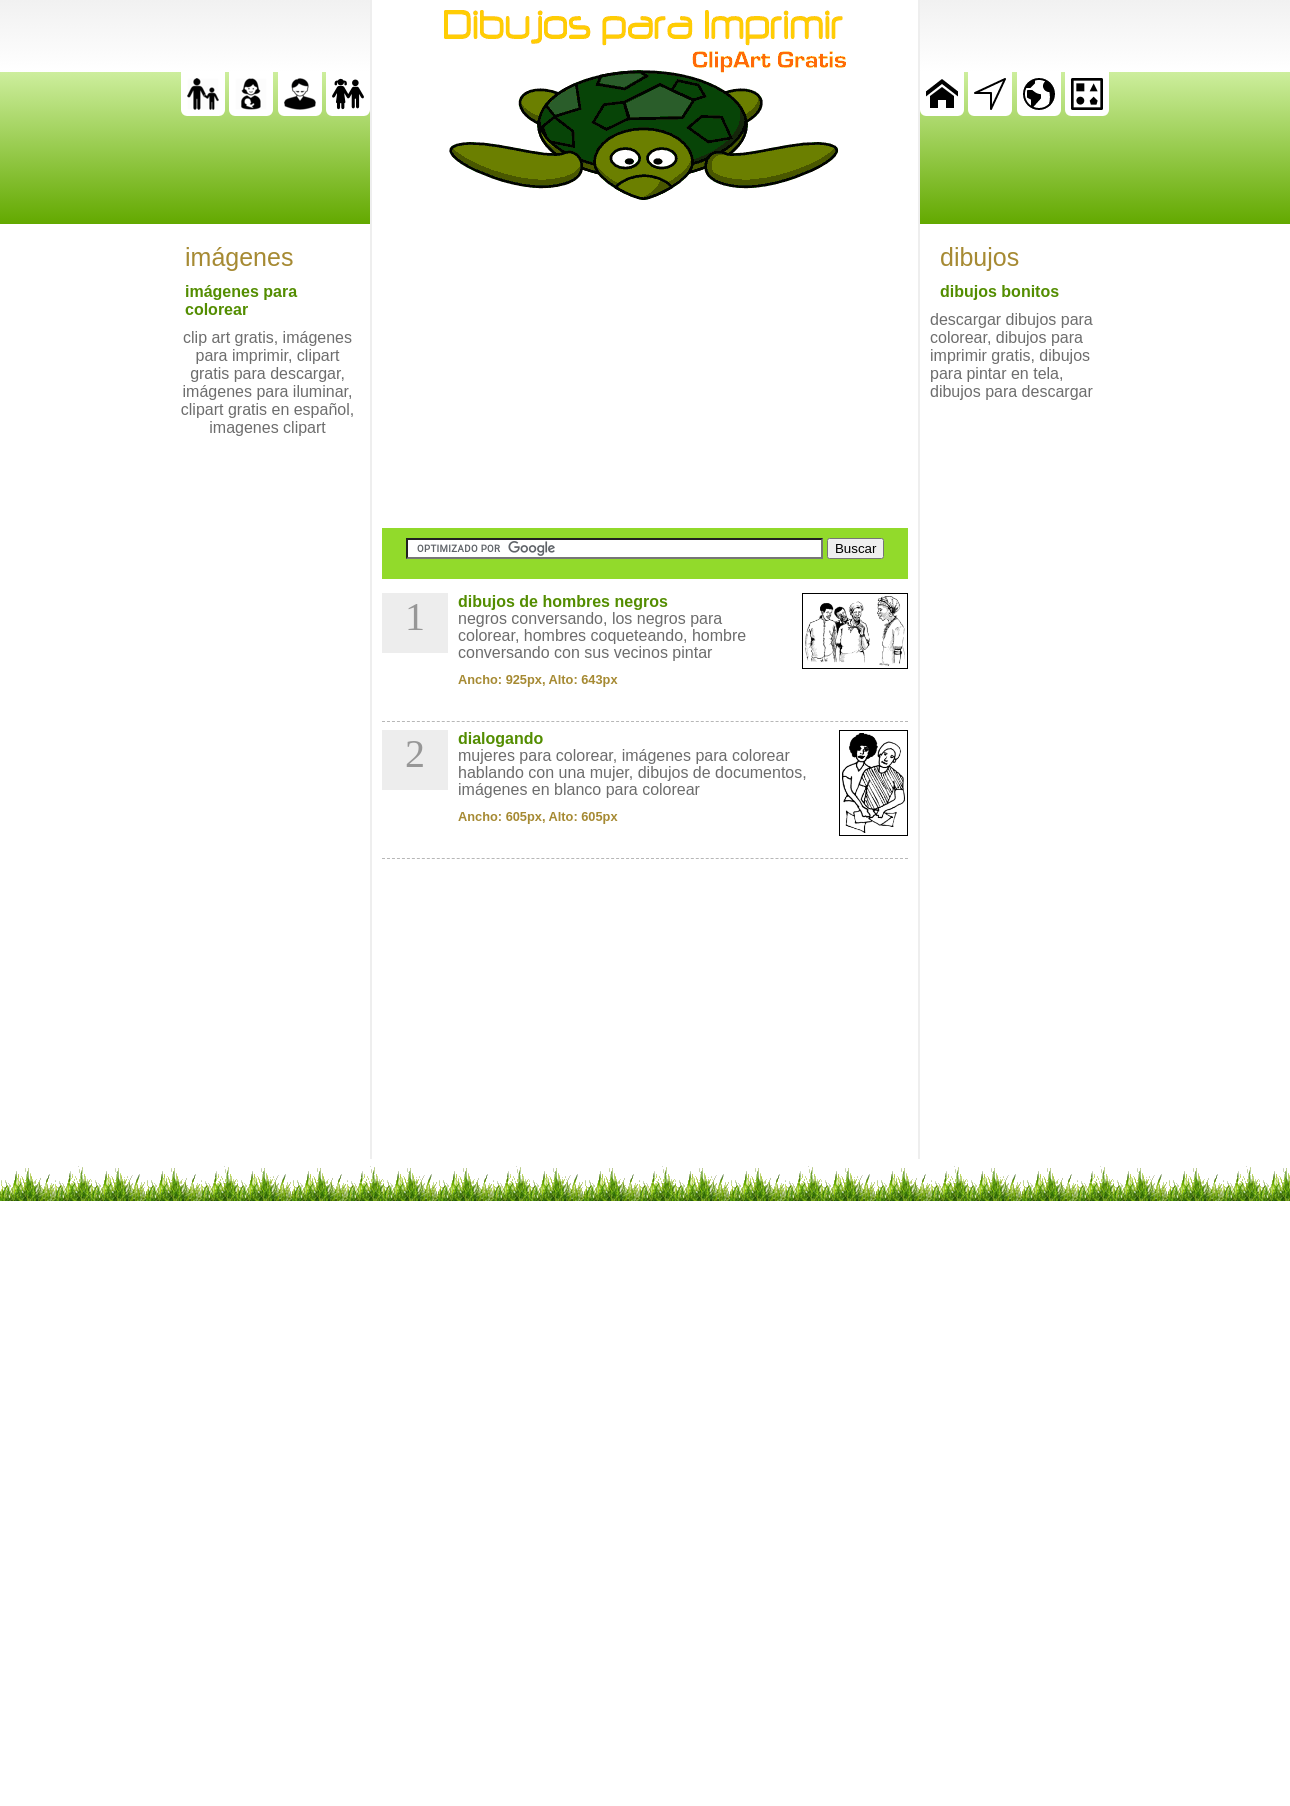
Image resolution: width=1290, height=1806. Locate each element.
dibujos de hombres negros (563, 601)
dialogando (500, 738)
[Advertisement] (645, 364)
